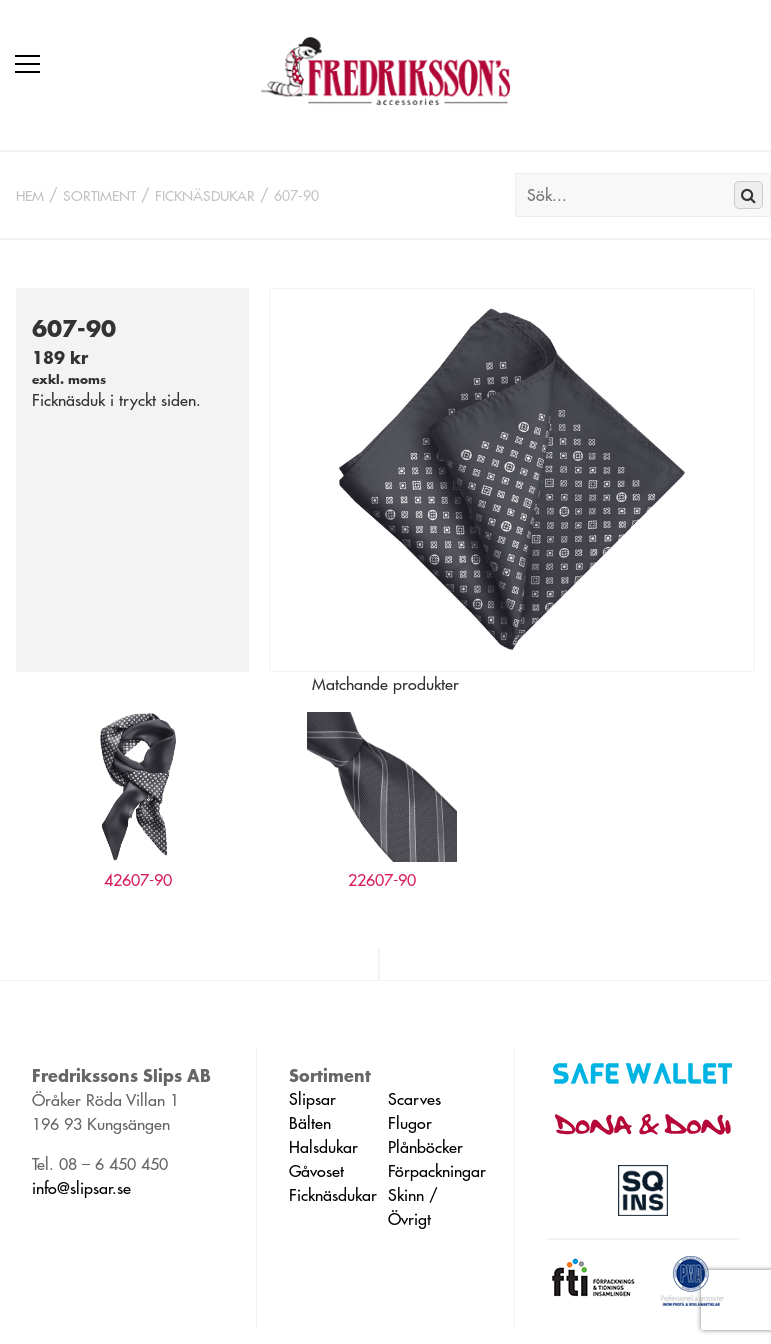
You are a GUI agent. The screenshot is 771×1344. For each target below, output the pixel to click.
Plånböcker (425, 1147)
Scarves (414, 1099)
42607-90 (138, 880)
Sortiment (99, 196)
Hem (30, 196)
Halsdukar (323, 1147)
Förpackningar (437, 1171)
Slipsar (312, 1099)
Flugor (410, 1123)
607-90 (296, 196)
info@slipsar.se (81, 1188)
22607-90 (382, 880)
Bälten (310, 1123)
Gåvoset (316, 1171)
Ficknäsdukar (205, 196)
